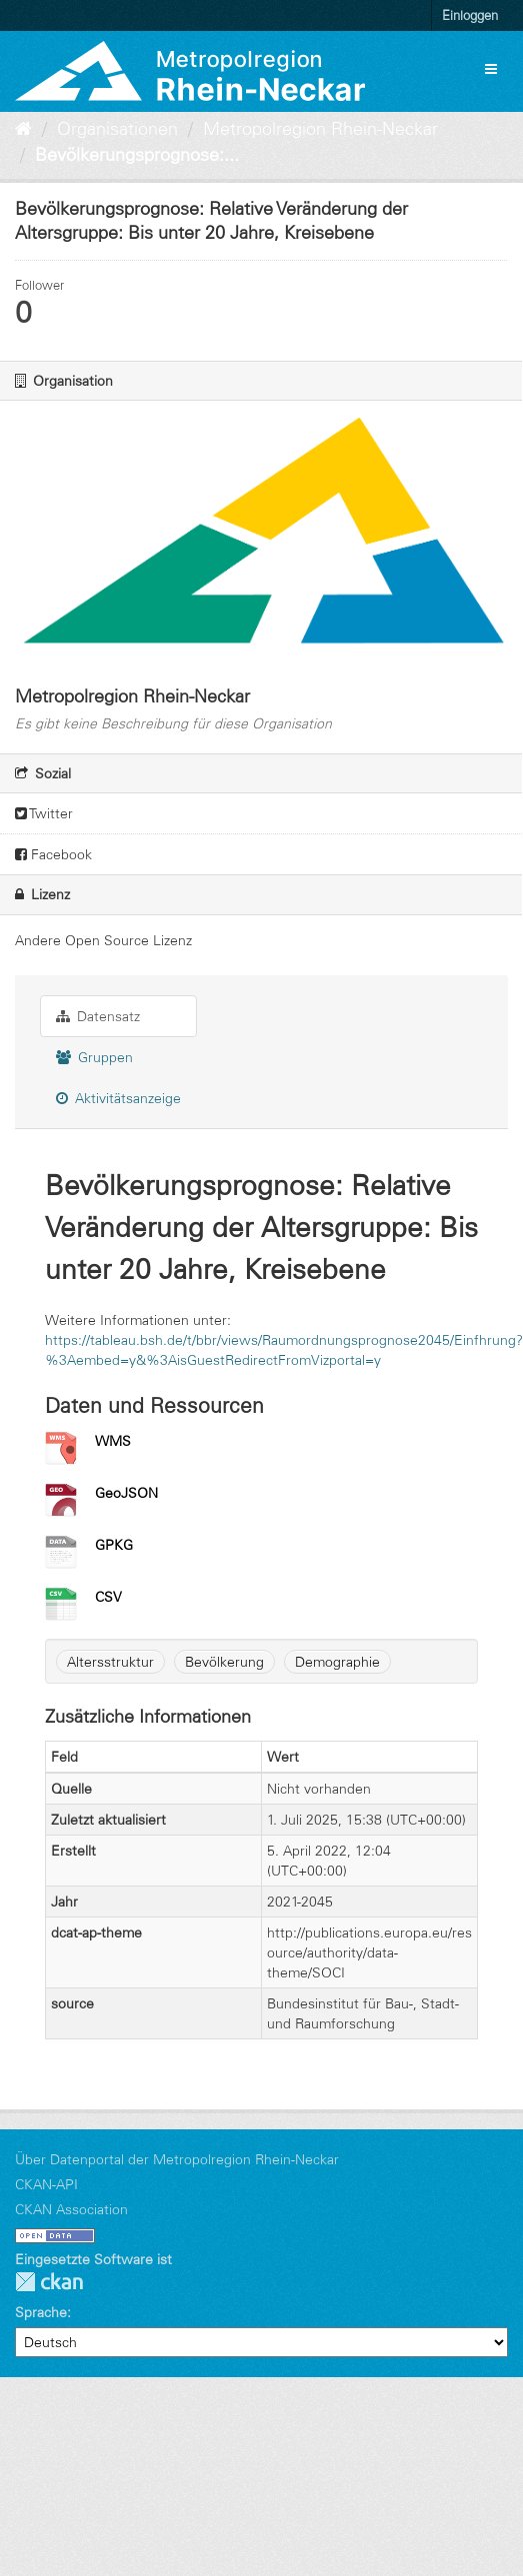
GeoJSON (126, 1493)
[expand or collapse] (491, 69)
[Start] (23, 129)
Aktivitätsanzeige (118, 1098)
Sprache (41, 2312)
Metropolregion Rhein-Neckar (320, 129)
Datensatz (98, 1016)
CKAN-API (46, 2184)
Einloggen (470, 15)
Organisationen (117, 129)
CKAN (49, 2281)
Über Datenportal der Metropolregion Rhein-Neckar (177, 2159)
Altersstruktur (110, 1662)
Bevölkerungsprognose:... (137, 155)
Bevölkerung (224, 1662)
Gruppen (94, 1057)
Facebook (53, 854)
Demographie (337, 1662)
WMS (113, 1441)
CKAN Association (71, 2209)
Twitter (44, 813)
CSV (108, 1597)
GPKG (114, 1545)
